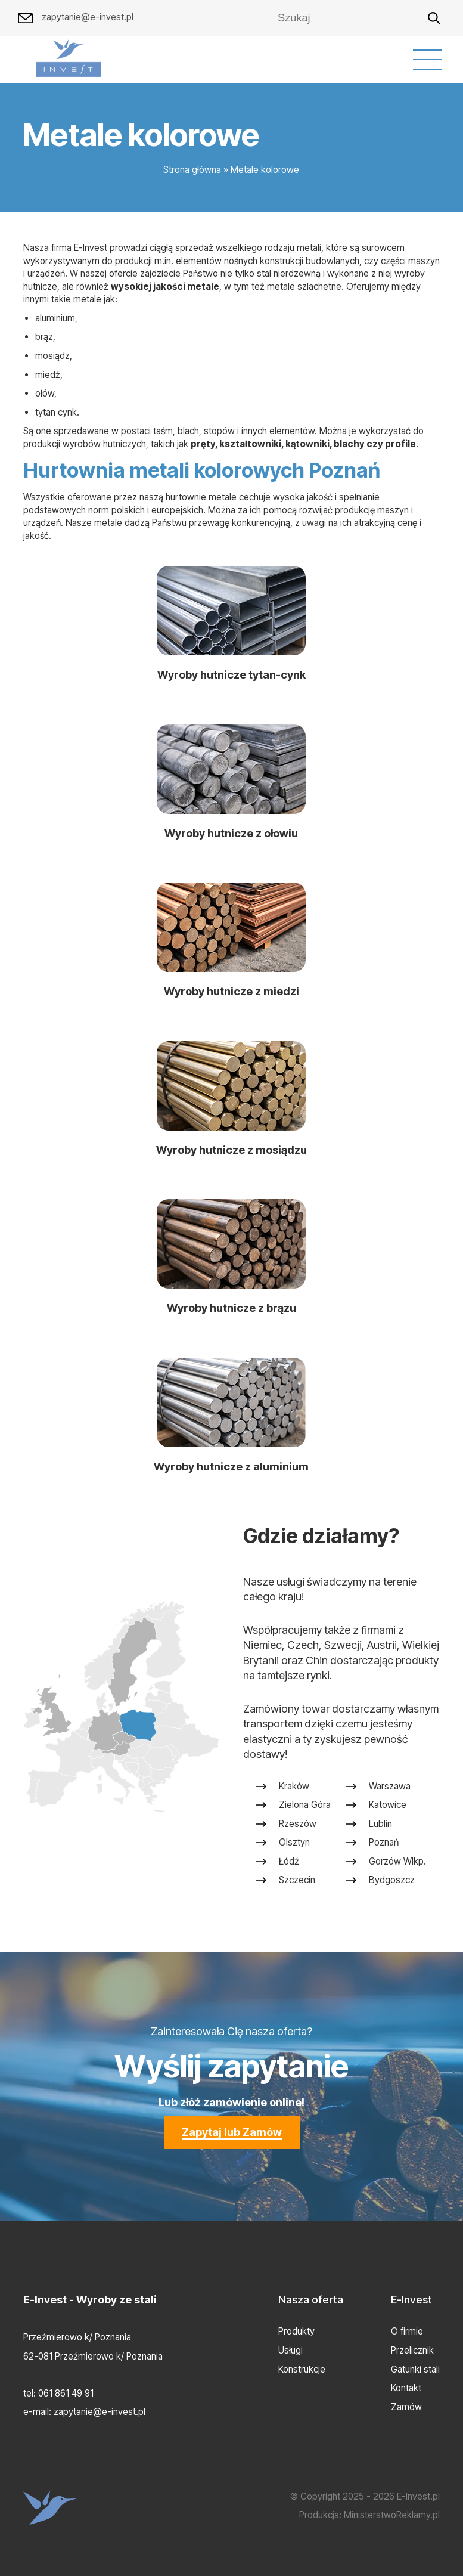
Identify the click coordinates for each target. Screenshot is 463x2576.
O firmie (407, 2331)
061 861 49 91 (66, 2393)
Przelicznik (412, 2350)
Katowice (387, 1810)
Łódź (289, 1867)
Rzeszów (297, 1829)
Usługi (290, 2350)
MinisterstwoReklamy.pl (392, 2515)
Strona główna (192, 169)
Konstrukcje (301, 2369)
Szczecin (297, 1885)
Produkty (296, 2331)
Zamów (406, 2407)
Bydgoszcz (392, 1885)
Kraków (294, 1791)
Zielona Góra (305, 1810)
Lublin (380, 1829)
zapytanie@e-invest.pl (75, 18)
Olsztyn (294, 1848)
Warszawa (390, 1791)
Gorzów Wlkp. (397, 1867)
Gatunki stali (415, 2369)
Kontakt (406, 2388)
